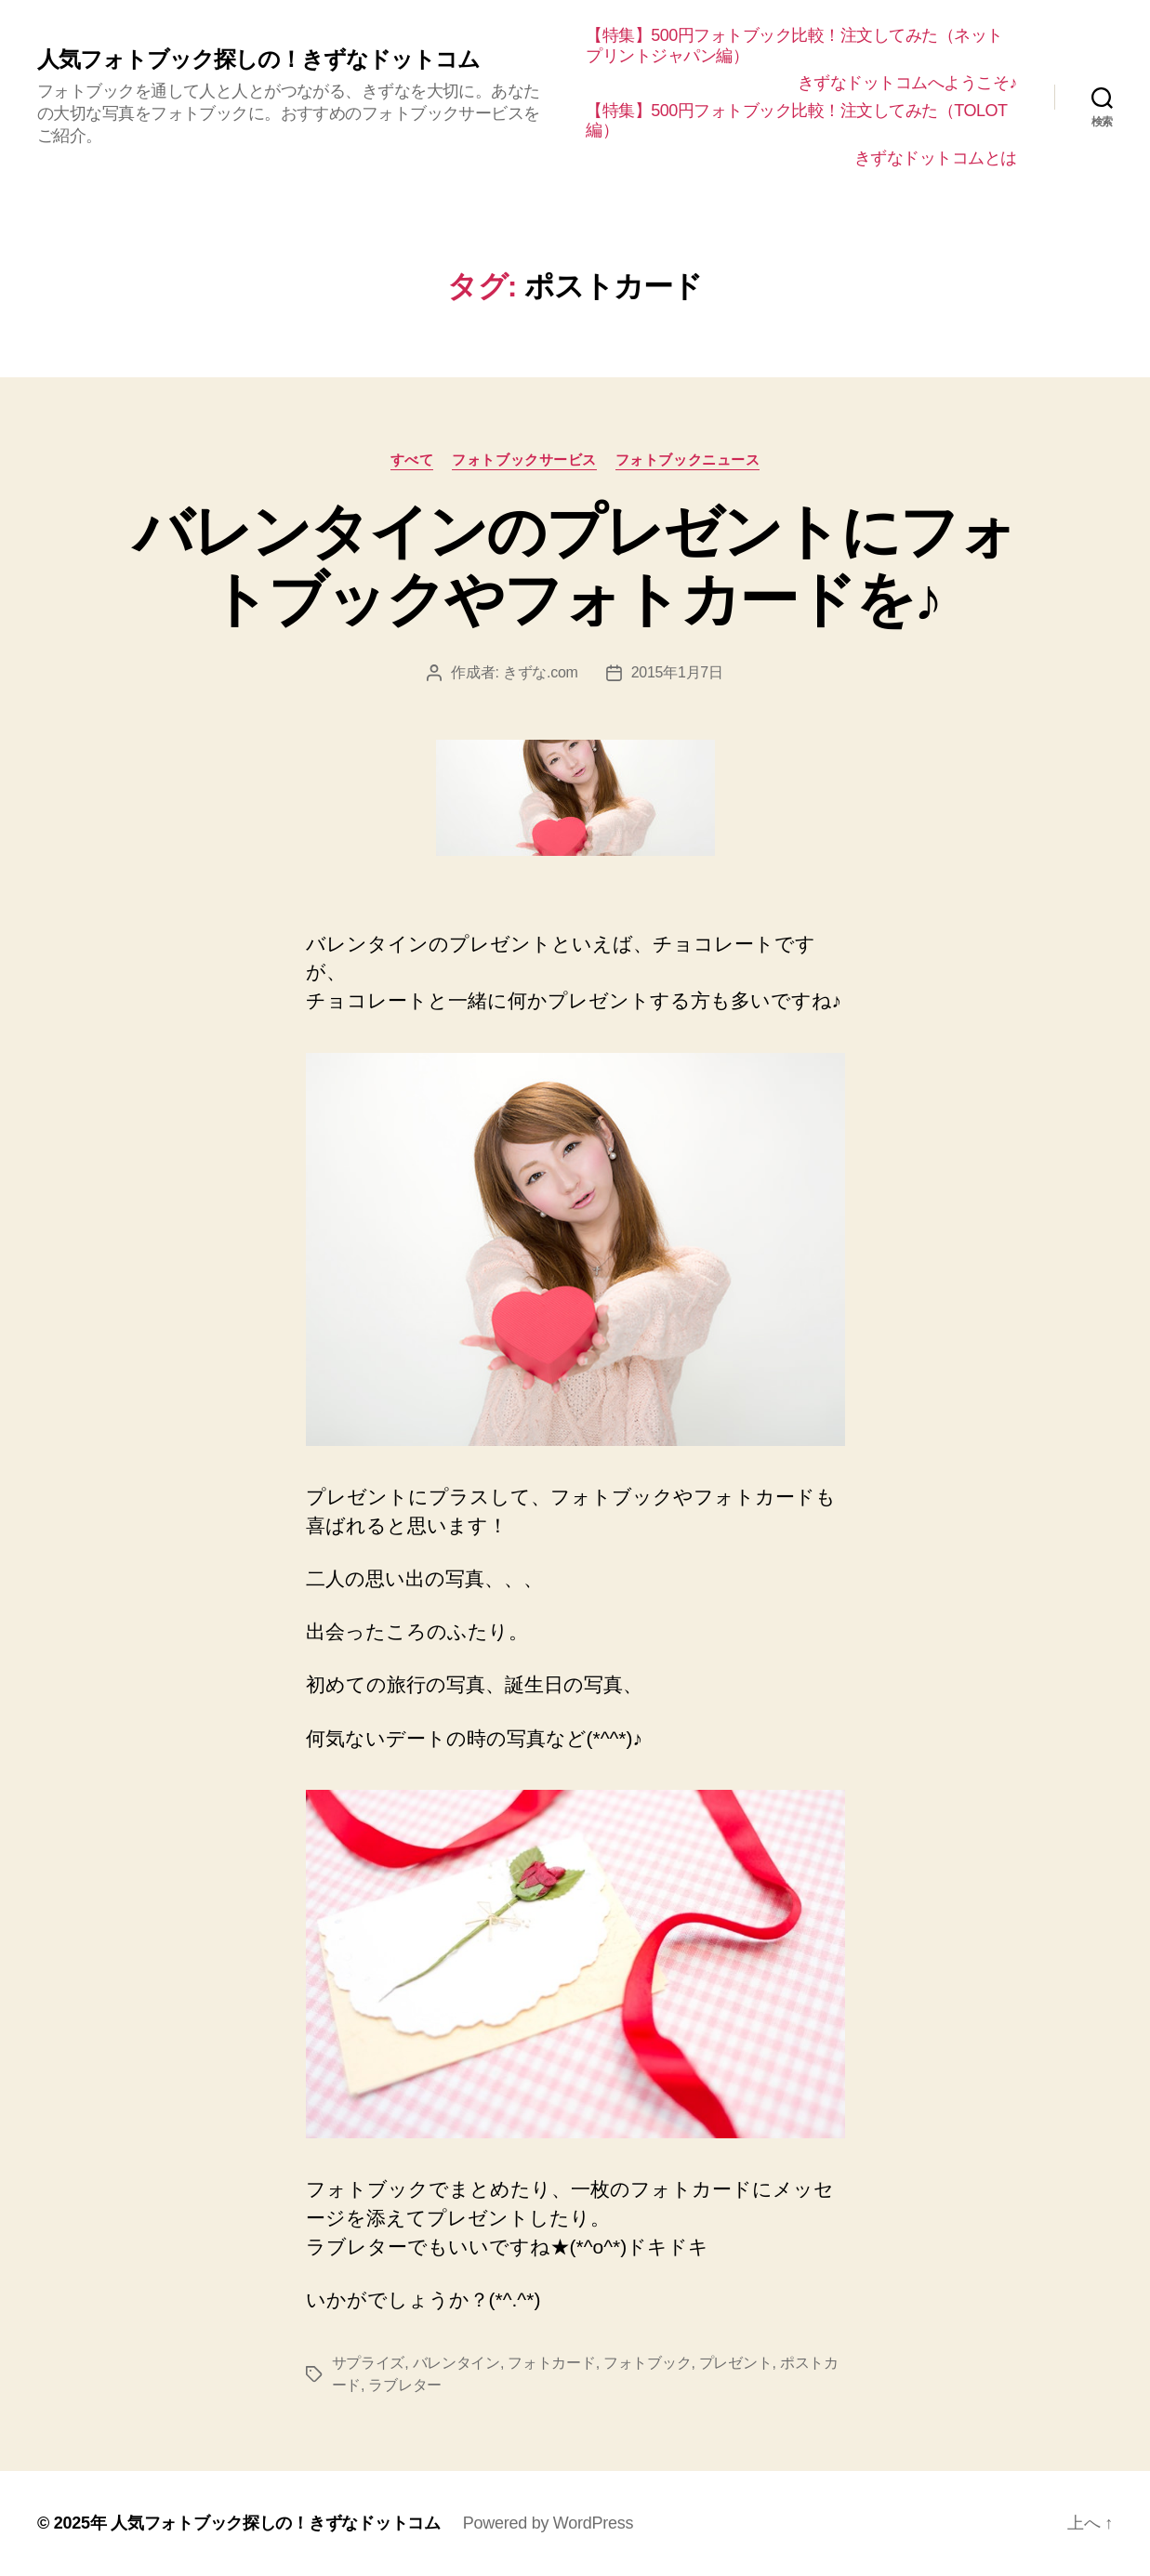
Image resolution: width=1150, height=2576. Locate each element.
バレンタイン (456, 2363)
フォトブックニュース (687, 459)
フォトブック (647, 2363)
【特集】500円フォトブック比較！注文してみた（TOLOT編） (796, 120)
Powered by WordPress (548, 2523)
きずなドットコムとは (935, 158)
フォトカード (551, 2363)
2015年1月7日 (677, 672)
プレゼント (736, 2363)
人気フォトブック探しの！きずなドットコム (258, 59)
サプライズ (368, 2363)
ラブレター (405, 2385)
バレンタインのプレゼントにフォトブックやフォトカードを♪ (574, 565)
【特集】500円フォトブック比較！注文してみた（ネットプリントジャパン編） (794, 45)
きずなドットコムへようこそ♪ (907, 82)
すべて (412, 459)
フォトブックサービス (524, 459)
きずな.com (540, 672)
